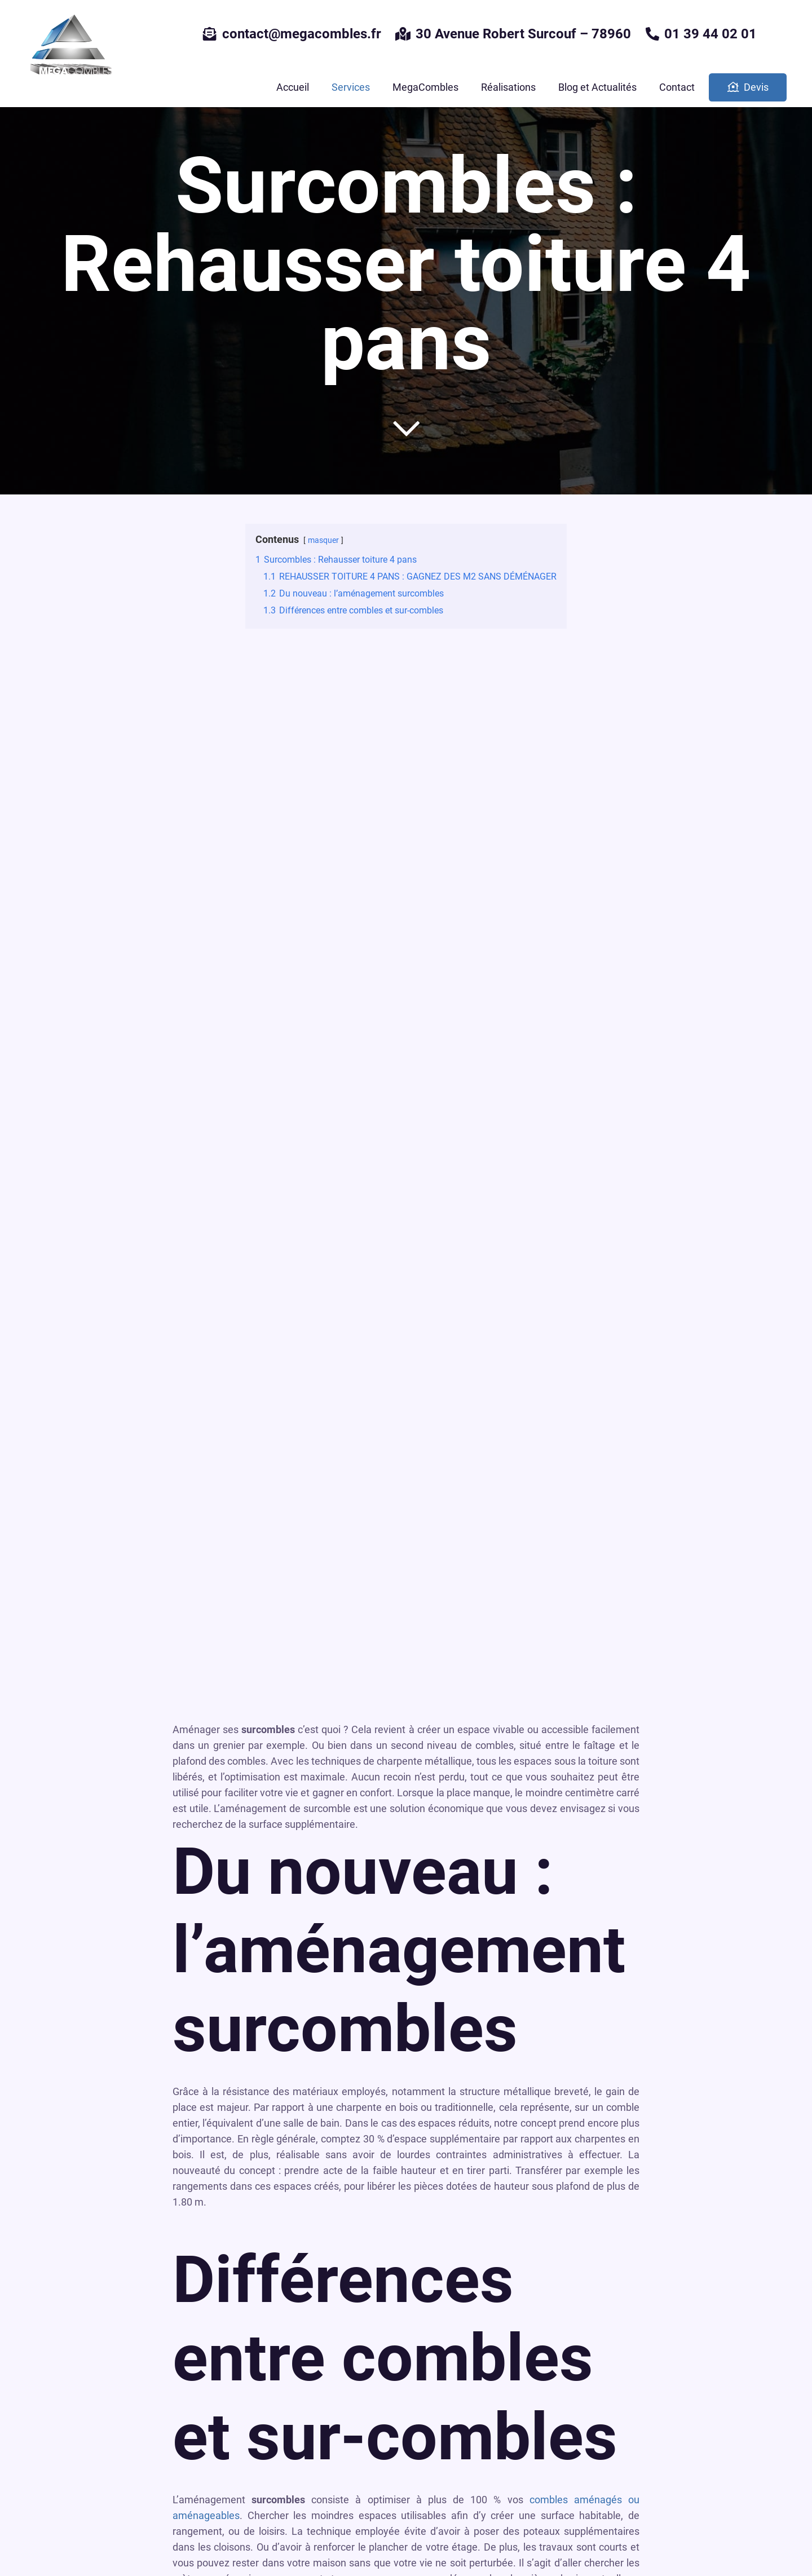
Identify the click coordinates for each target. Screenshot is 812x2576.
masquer (323, 540)
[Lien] (70, 47)
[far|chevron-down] (406, 428)
